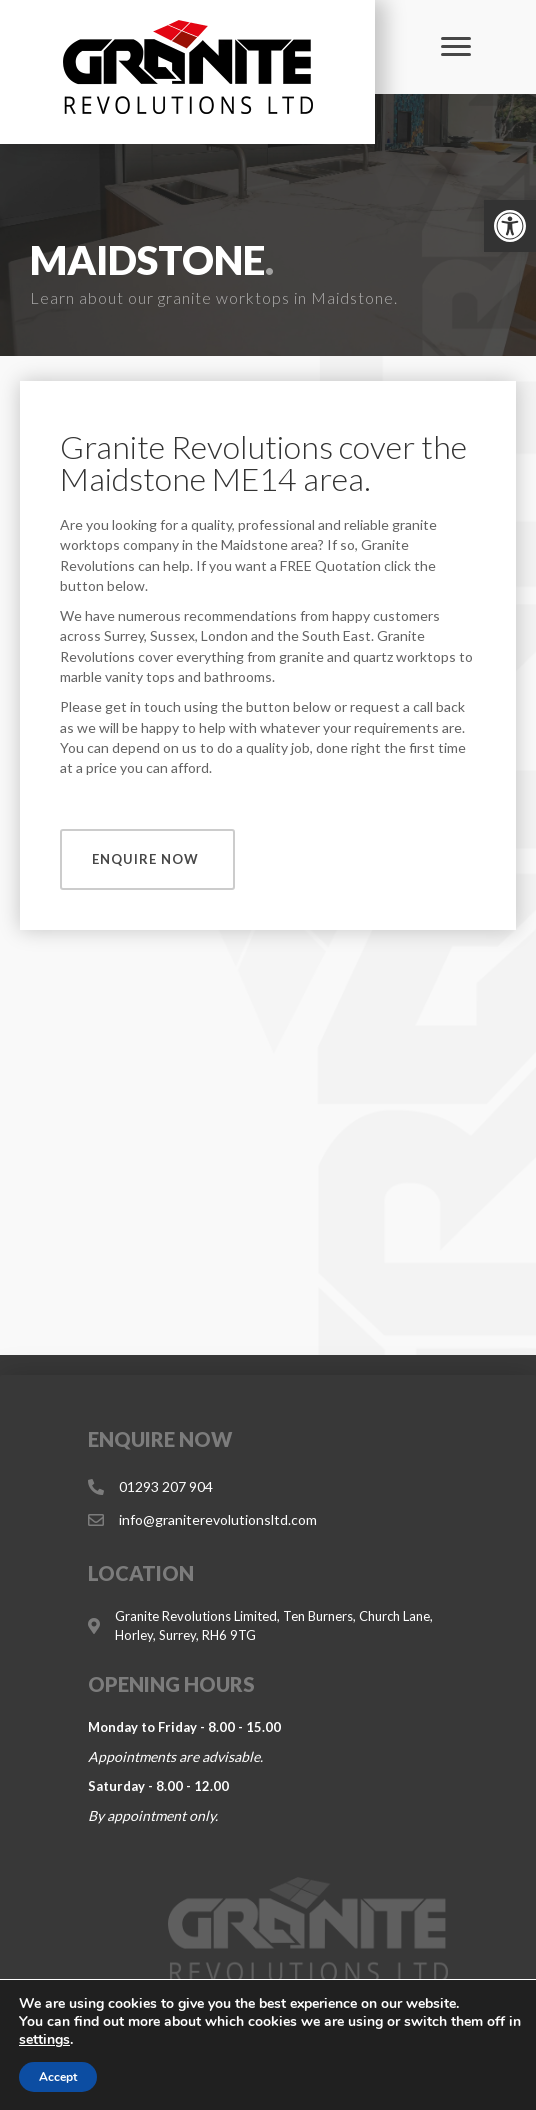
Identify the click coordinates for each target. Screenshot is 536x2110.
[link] (510, 226)
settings (44, 2040)
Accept (58, 2077)
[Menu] (456, 47)
